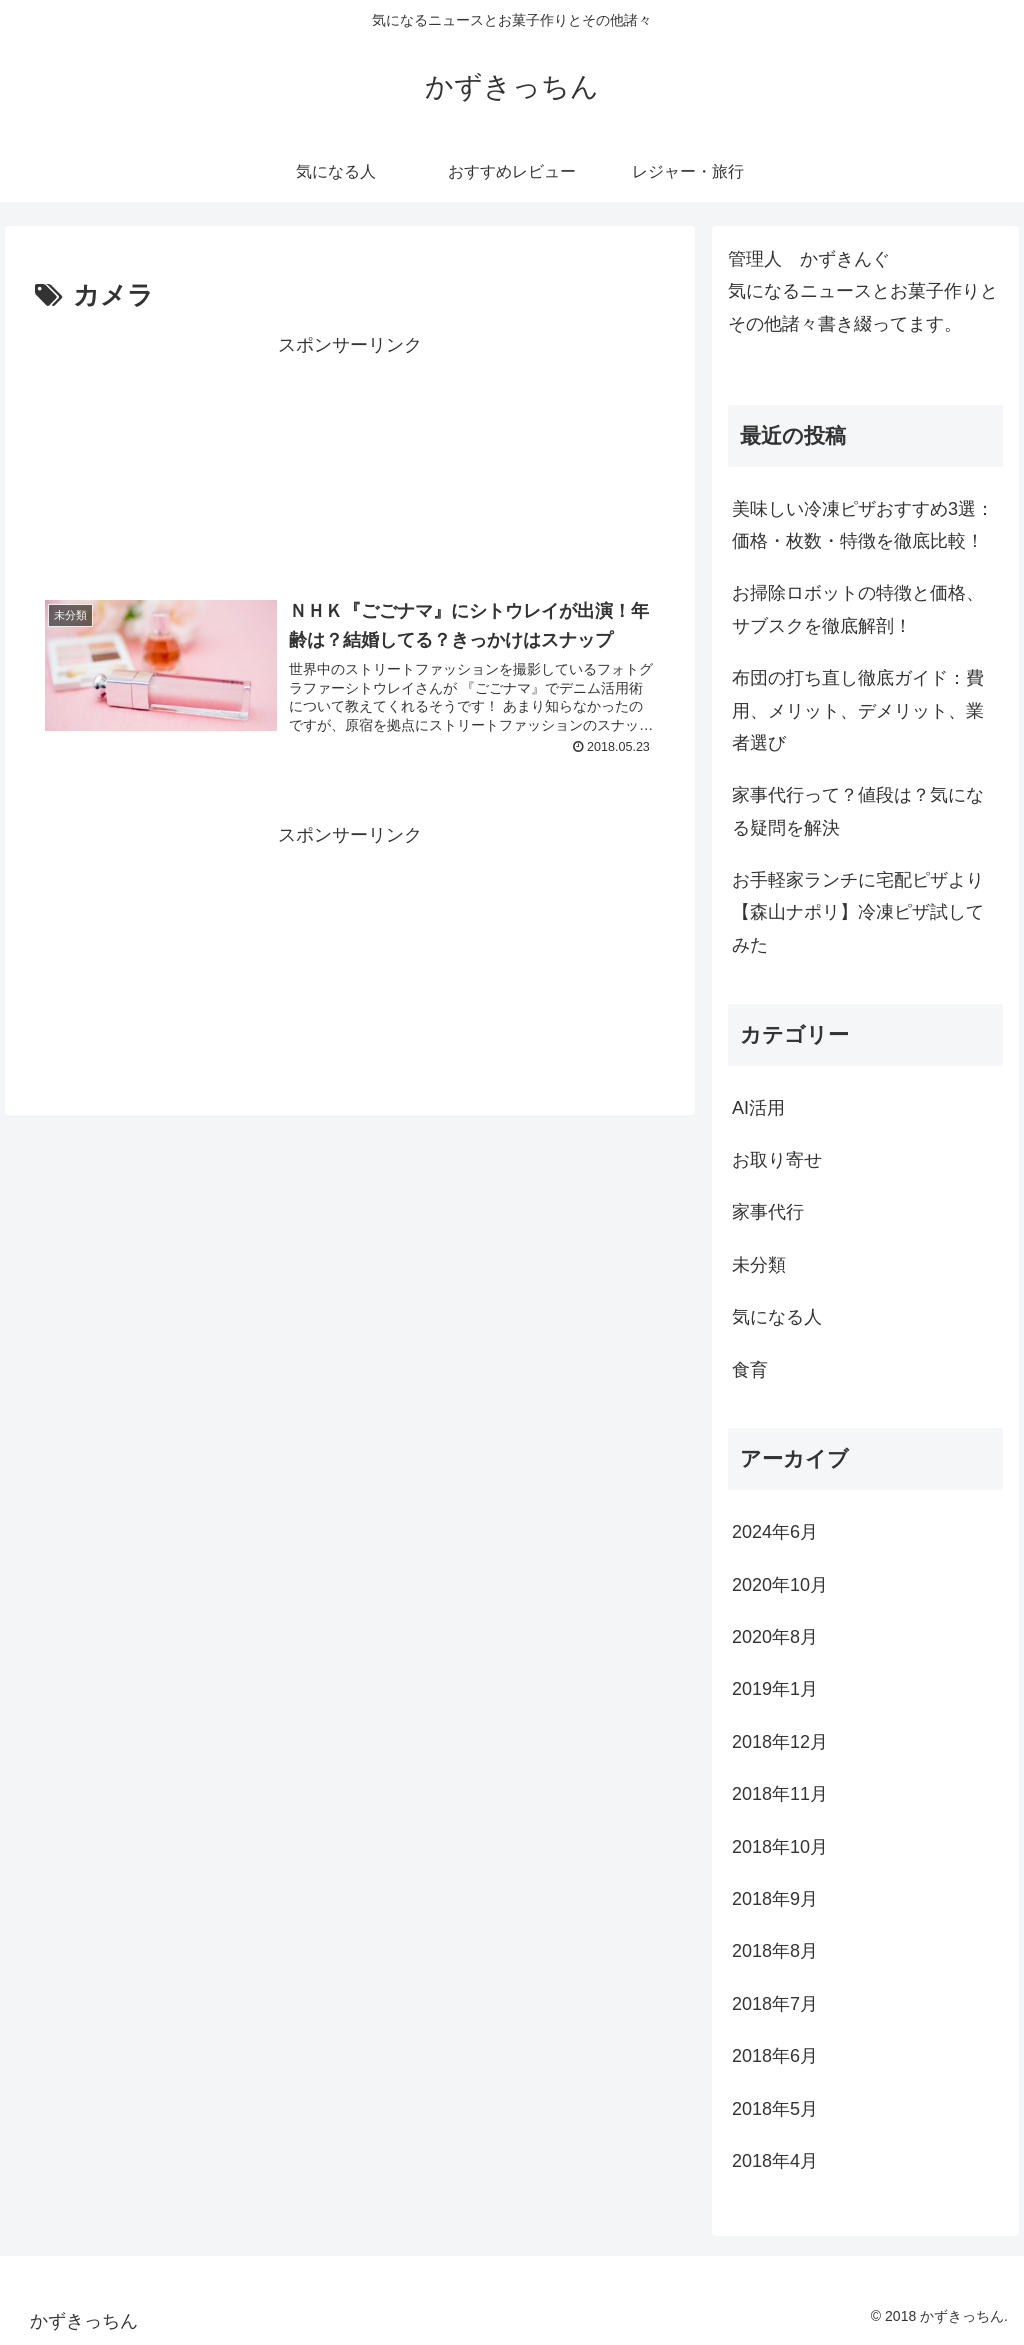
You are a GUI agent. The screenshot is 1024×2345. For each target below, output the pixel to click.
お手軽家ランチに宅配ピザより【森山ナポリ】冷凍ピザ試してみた (858, 912)
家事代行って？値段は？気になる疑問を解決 (858, 811)
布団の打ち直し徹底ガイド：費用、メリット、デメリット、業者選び (858, 710)
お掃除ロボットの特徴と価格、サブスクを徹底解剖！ (858, 609)
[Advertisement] (350, 459)
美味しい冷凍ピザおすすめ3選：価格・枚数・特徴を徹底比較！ (863, 525)
